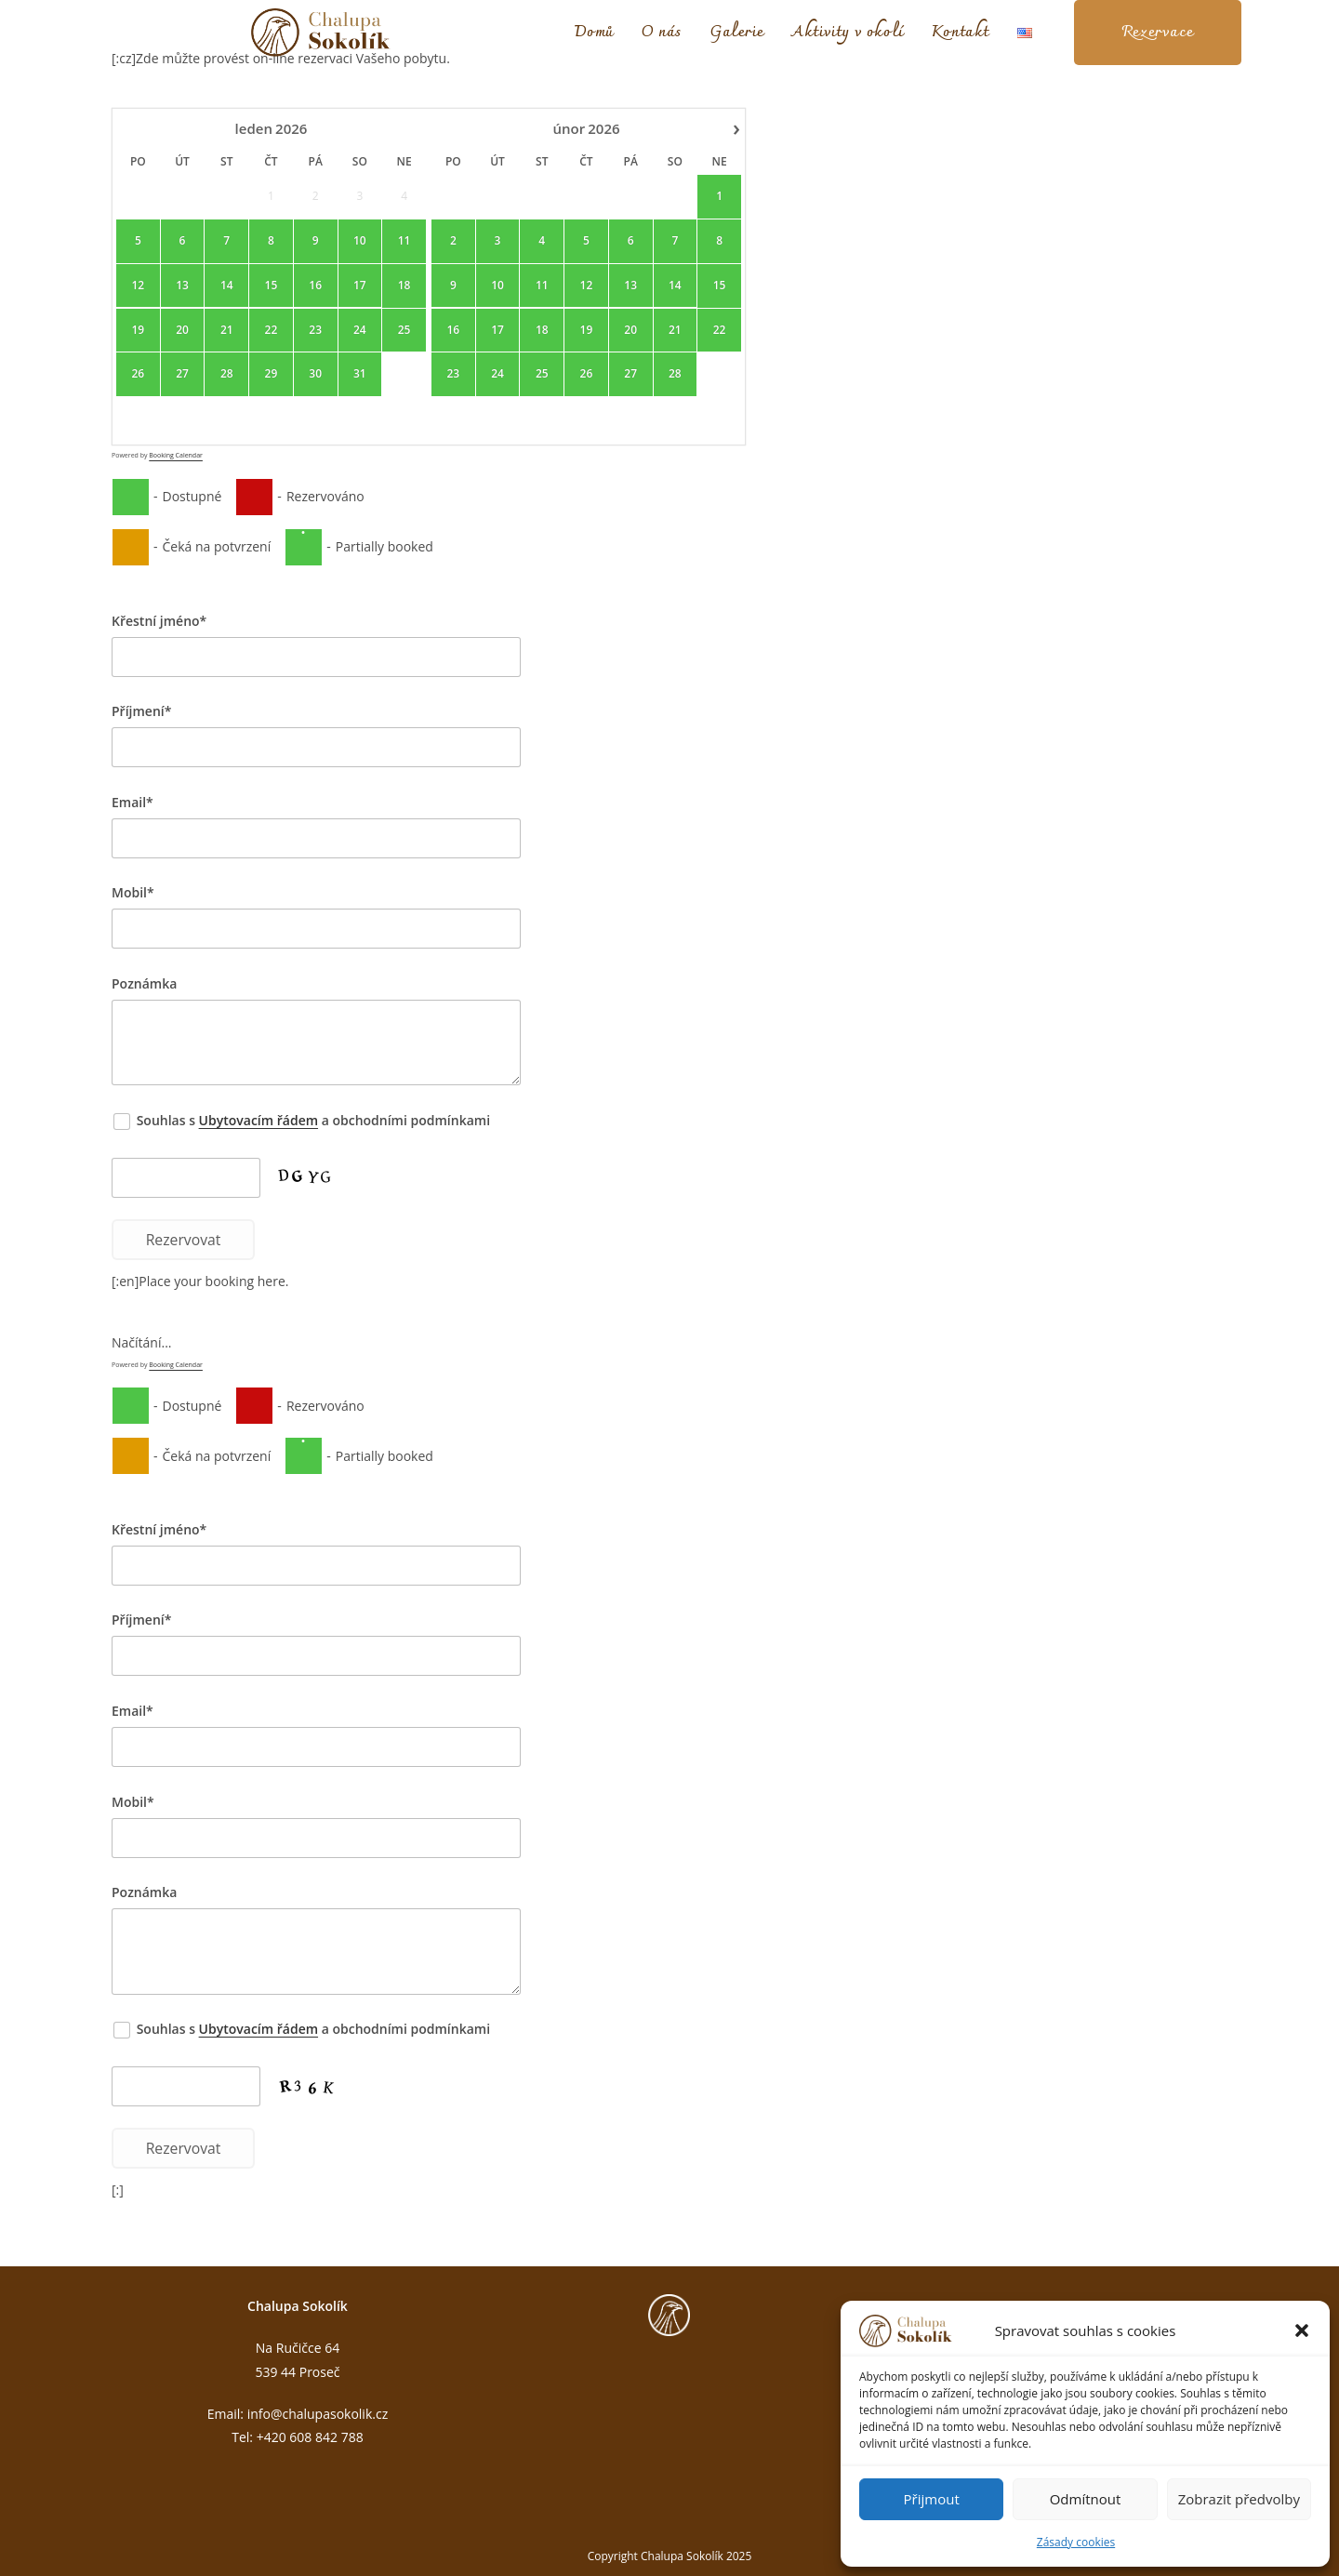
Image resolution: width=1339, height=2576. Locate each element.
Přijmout (932, 2499)
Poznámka (144, 983)
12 (137, 285)
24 (359, 330)
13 (182, 285)
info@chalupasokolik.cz (318, 2414)
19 (137, 330)
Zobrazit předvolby (1239, 2499)
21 (226, 330)
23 (315, 330)
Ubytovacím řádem (258, 1120)
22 (271, 330)
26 (137, 374)
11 (404, 240)
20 (182, 330)
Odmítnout (1085, 2499)
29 (271, 374)
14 (226, 285)
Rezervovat (183, 1239)
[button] (1302, 2330)
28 (226, 374)
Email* (132, 802)
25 (404, 330)
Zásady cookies (1076, 2542)
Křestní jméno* (159, 621)
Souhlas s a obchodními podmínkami (303, 1120)
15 (271, 285)
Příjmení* (141, 711)
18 (404, 285)
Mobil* (133, 892)
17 (359, 285)
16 (315, 285)
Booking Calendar (176, 455)
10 (359, 240)
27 (182, 374)
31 (359, 374)
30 (315, 374)
